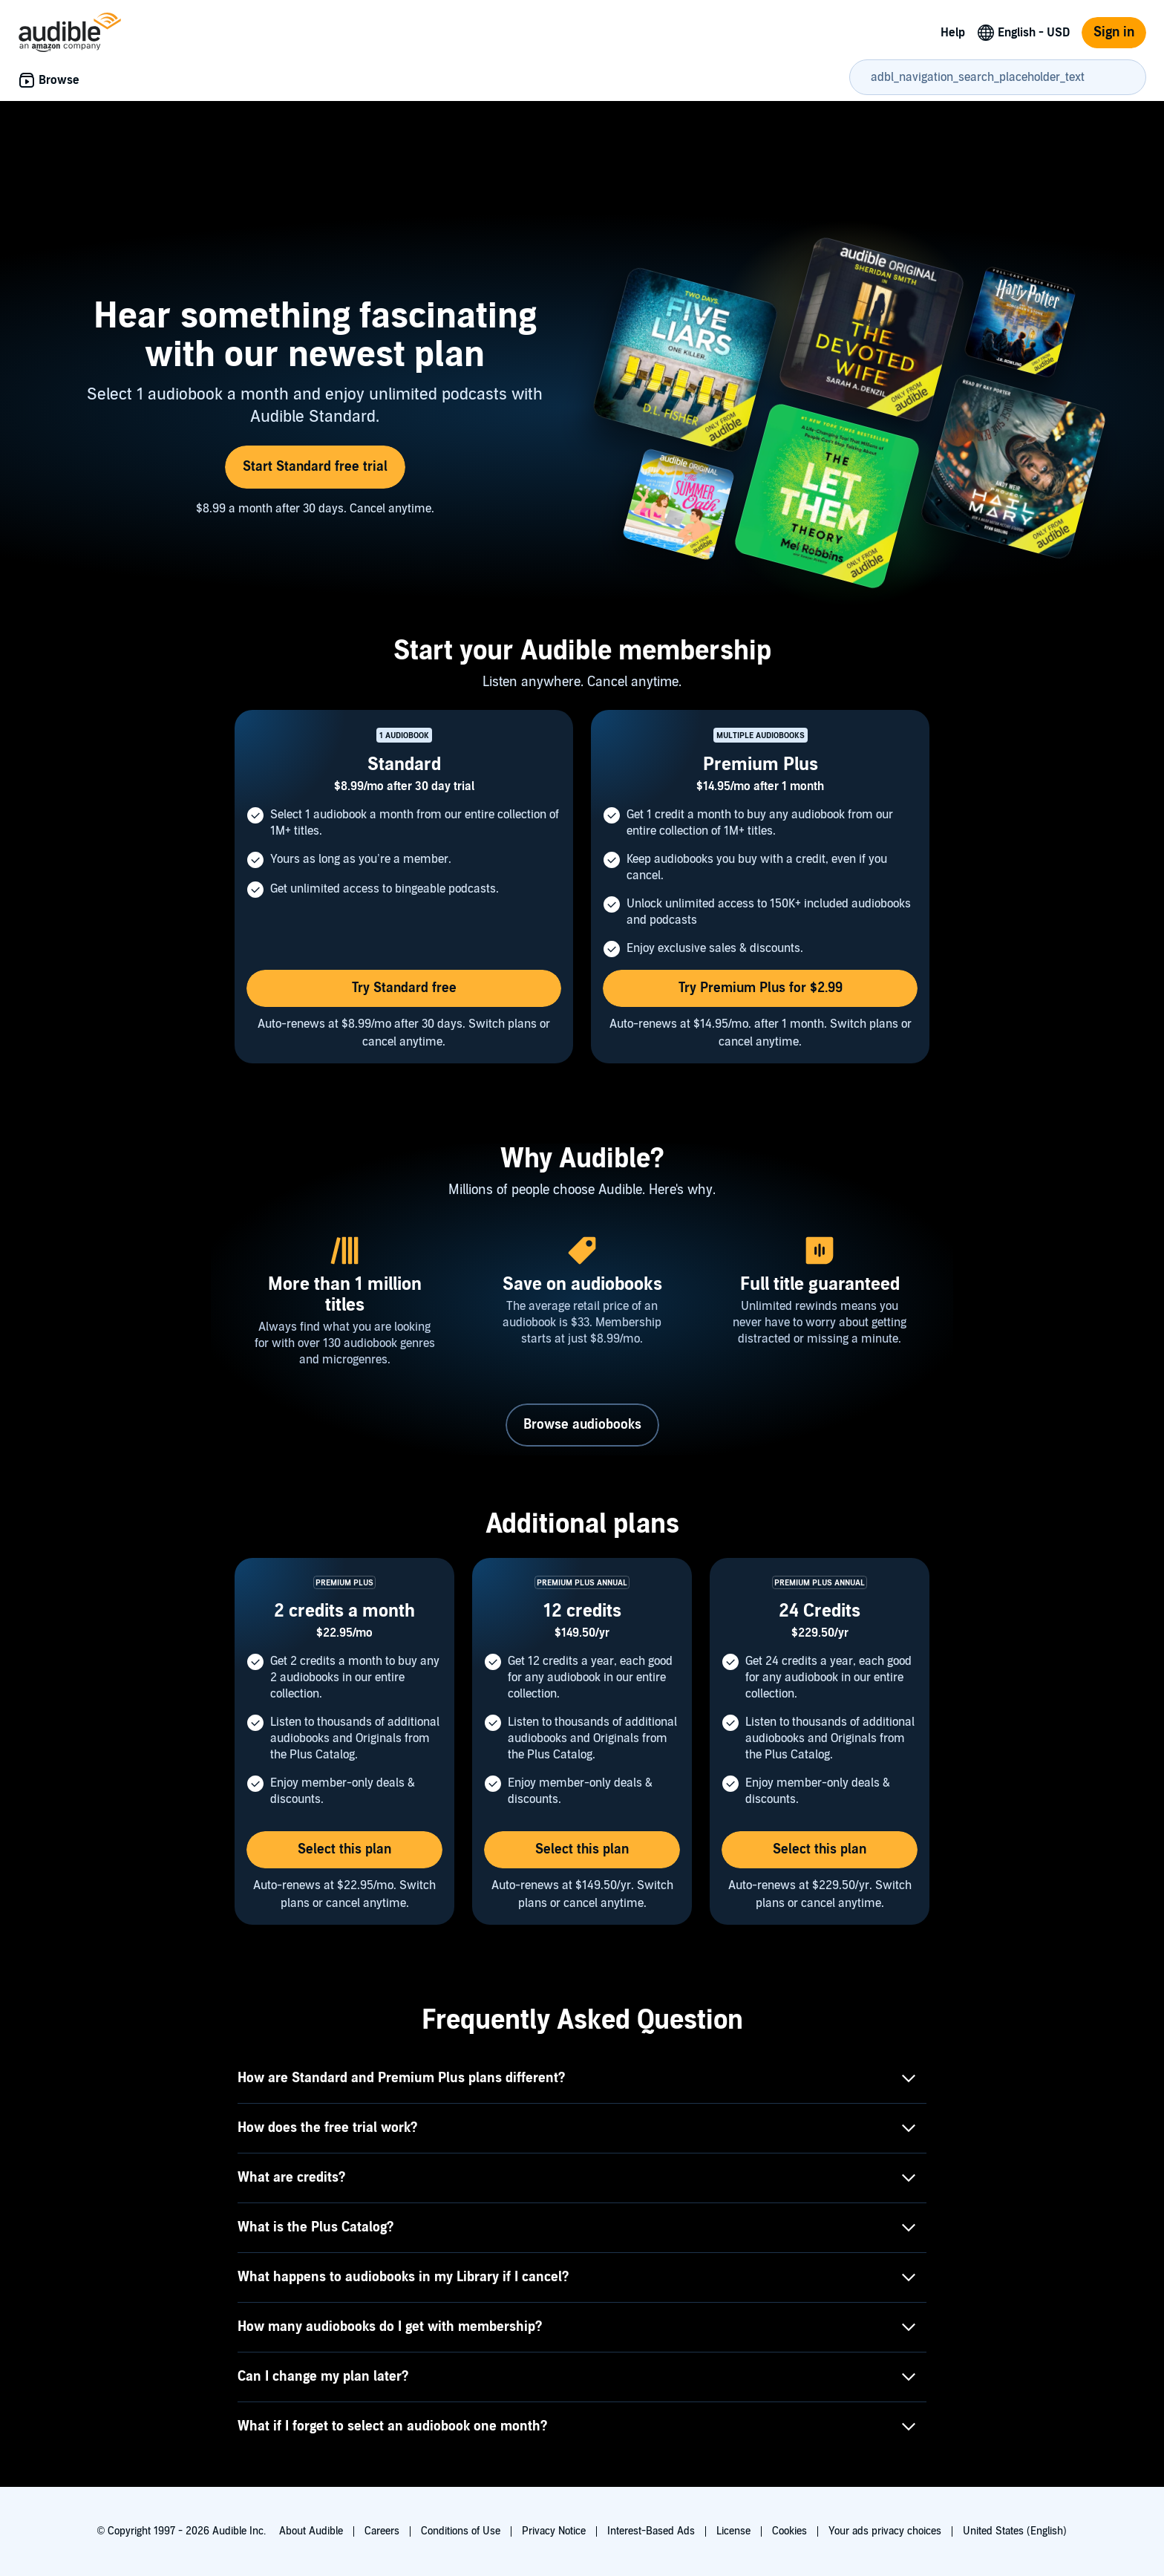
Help (953, 32)
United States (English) (1015, 2531)
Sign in (1113, 32)
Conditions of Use (460, 2531)
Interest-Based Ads (651, 2531)
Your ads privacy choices (884, 2531)
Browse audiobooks (582, 1424)
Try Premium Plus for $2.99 (761, 988)
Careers (381, 2531)
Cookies (789, 2531)
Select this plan (344, 1849)
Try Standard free (404, 988)
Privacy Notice (554, 2531)
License (733, 2531)
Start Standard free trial (315, 467)
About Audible (311, 2531)
